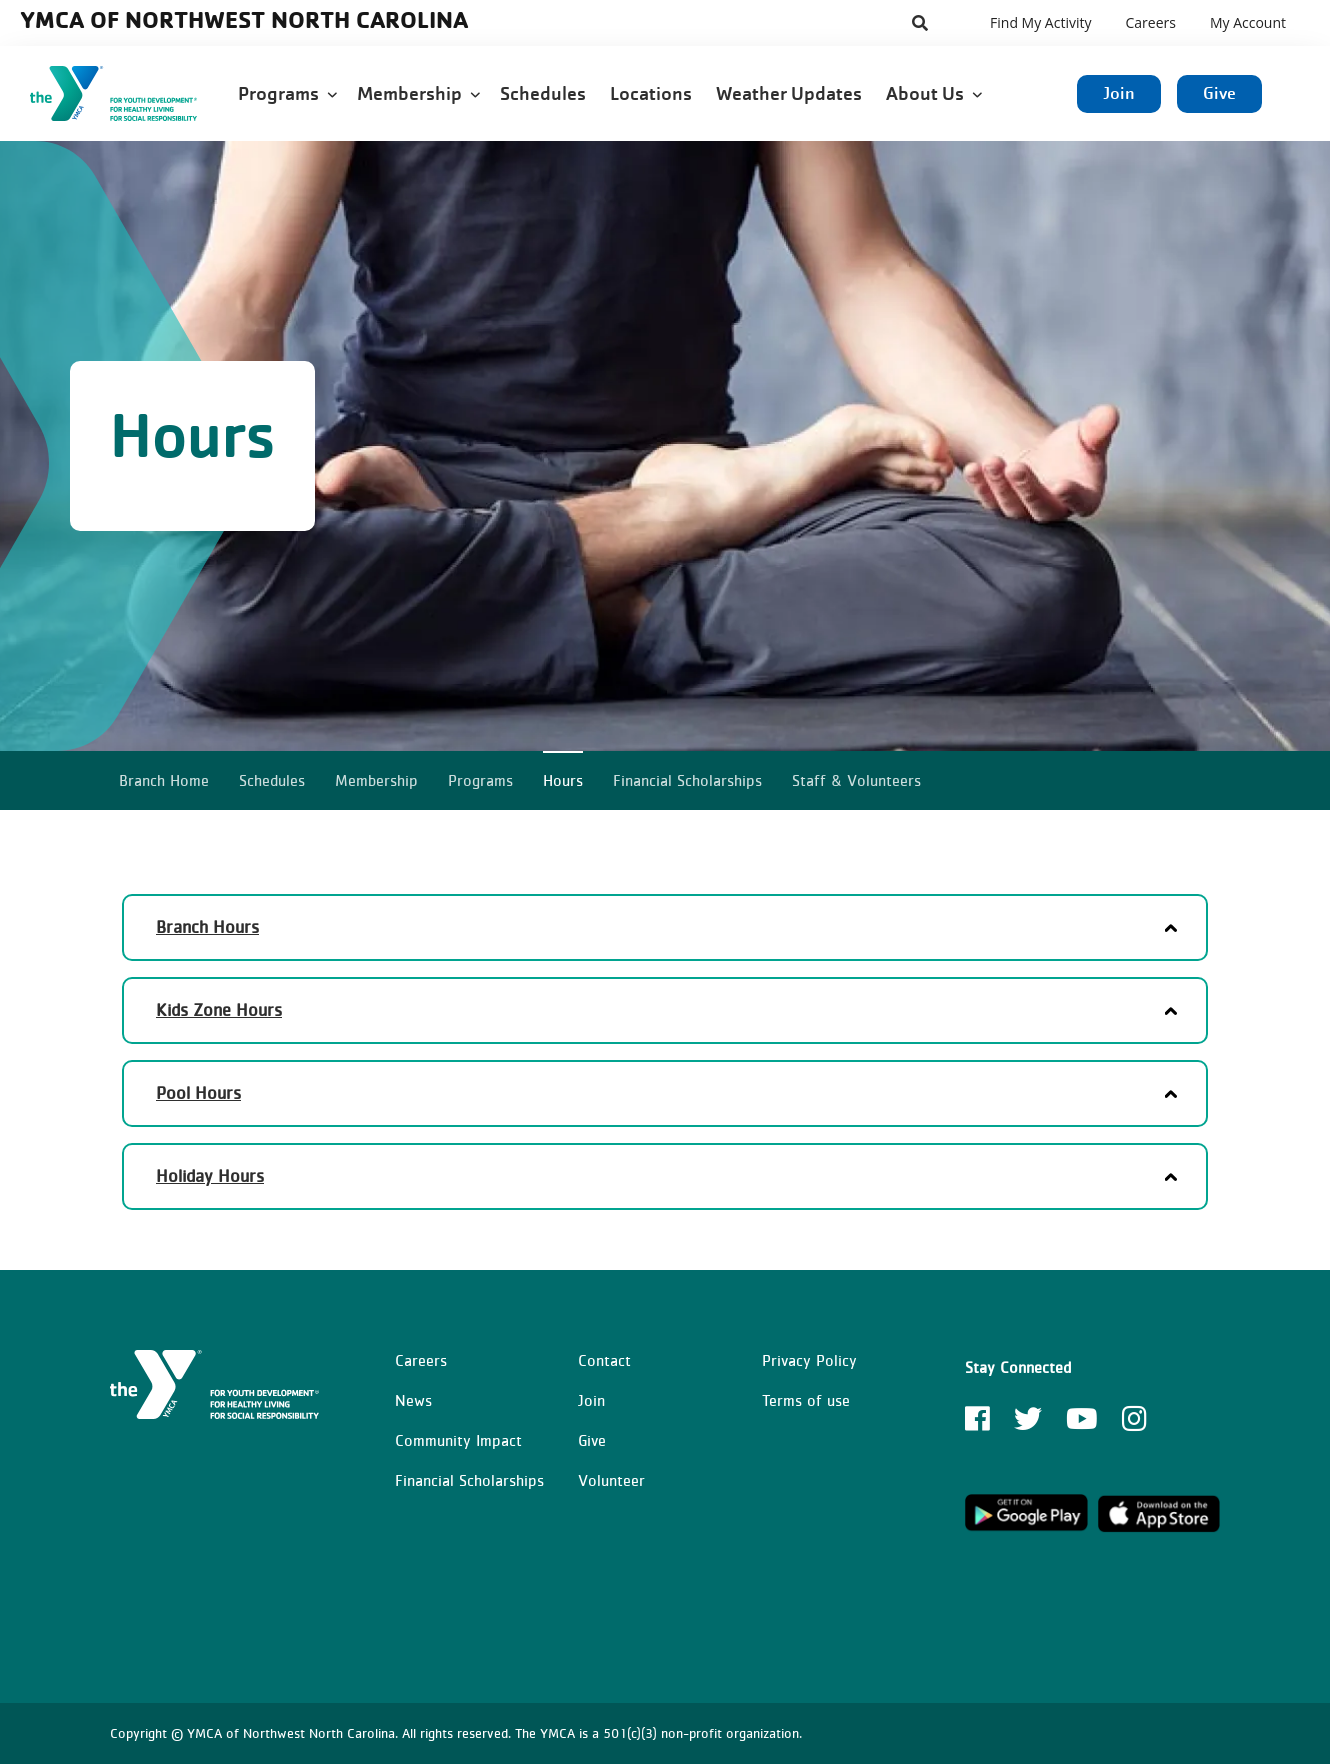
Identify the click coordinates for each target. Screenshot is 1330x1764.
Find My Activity (1040, 22)
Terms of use (806, 1400)
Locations (653, 93)
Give (1219, 93)
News (413, 1400)
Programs (287, 93)
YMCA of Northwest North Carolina (244, 19)
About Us (934, 93)
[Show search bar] (920, 23)
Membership (418, 93)
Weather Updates (791, 93)
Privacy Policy (809, 1360)
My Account (1248, 22)
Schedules (545, 93)
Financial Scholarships (687, 780)
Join (1119, 93)
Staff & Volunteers (856, 780)
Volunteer (611, 1480)
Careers (1150, 22)
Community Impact (458, 1440)
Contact (604, 1360)
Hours (563, 780)
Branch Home (164, 780)
